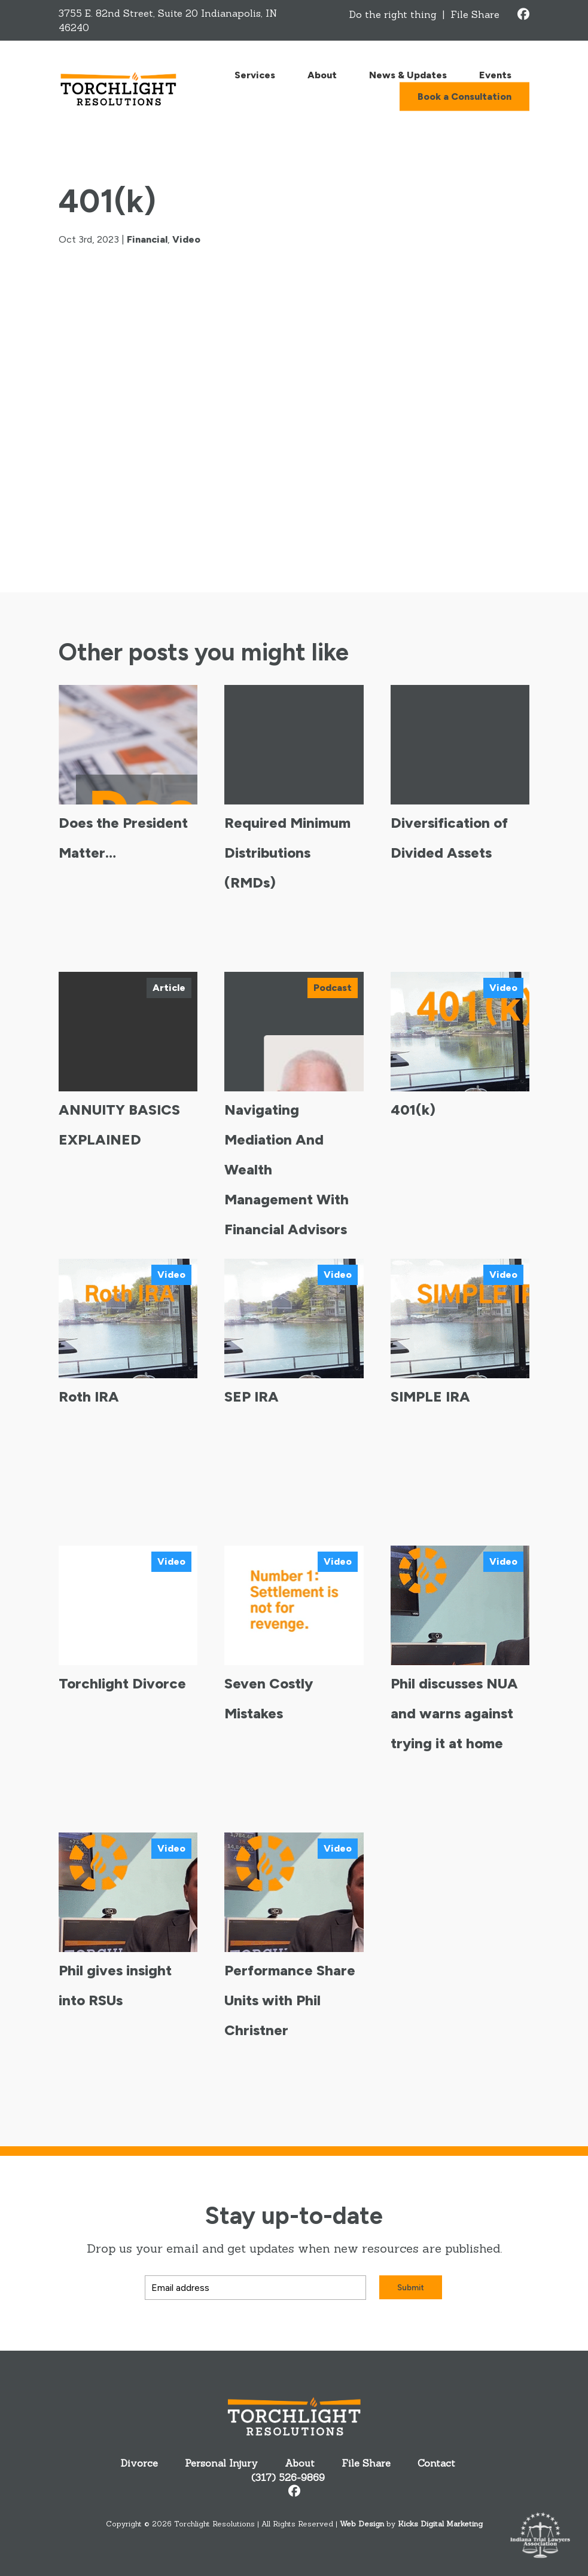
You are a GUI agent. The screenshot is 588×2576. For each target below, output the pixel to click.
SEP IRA (251, 1396)
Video (186, 239)
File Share (474, 14)
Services (254, 74)
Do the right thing (394, 14)
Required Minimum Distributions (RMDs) (287, 852)
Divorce (139, 2463)
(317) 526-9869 (288, 2477)
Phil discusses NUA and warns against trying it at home (454, 1713)
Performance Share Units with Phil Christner (289, 2000)
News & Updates (408, 74)
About (322, 74)
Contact (436, 2463)
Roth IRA (89, 1396)
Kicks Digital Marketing (440, 2523)
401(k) (413, 1109)
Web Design (362, 2523)
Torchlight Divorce (122, 1683)
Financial (147, 239)
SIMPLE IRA (430, 1396)
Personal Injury (221, 2463)
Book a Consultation (464, 96)
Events (495, 74)
